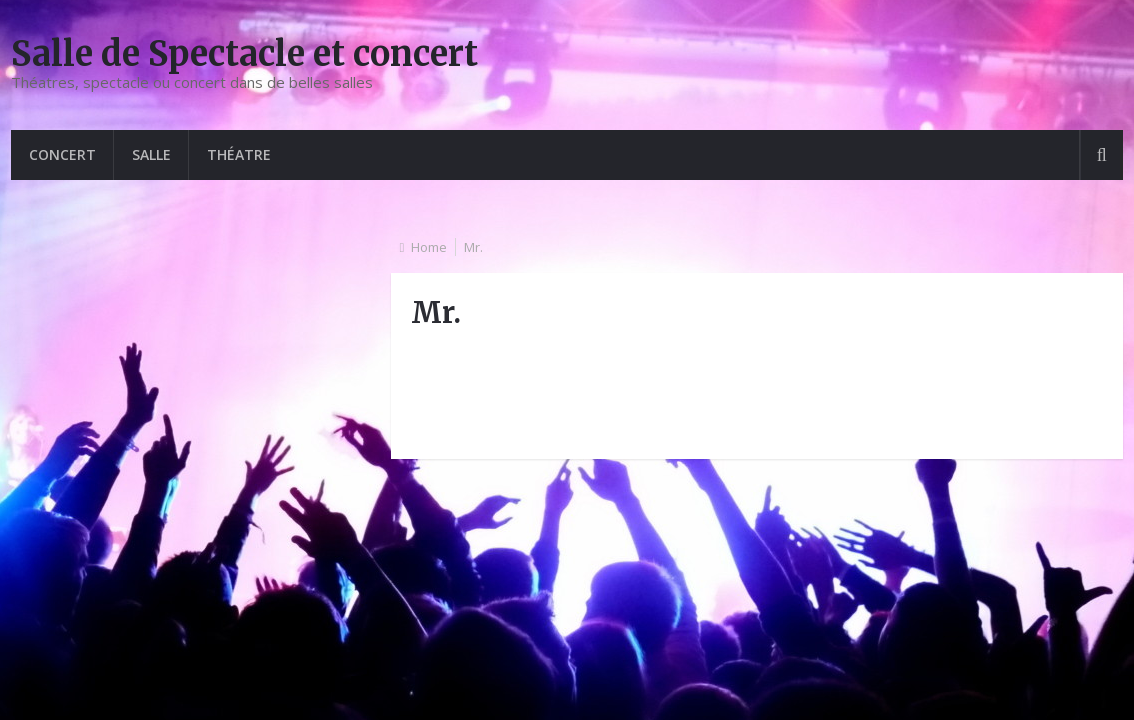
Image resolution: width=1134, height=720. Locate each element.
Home (429, 247)
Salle (151, 154)
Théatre (239, 154)
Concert (62, 154)
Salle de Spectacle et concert (244, 54)
